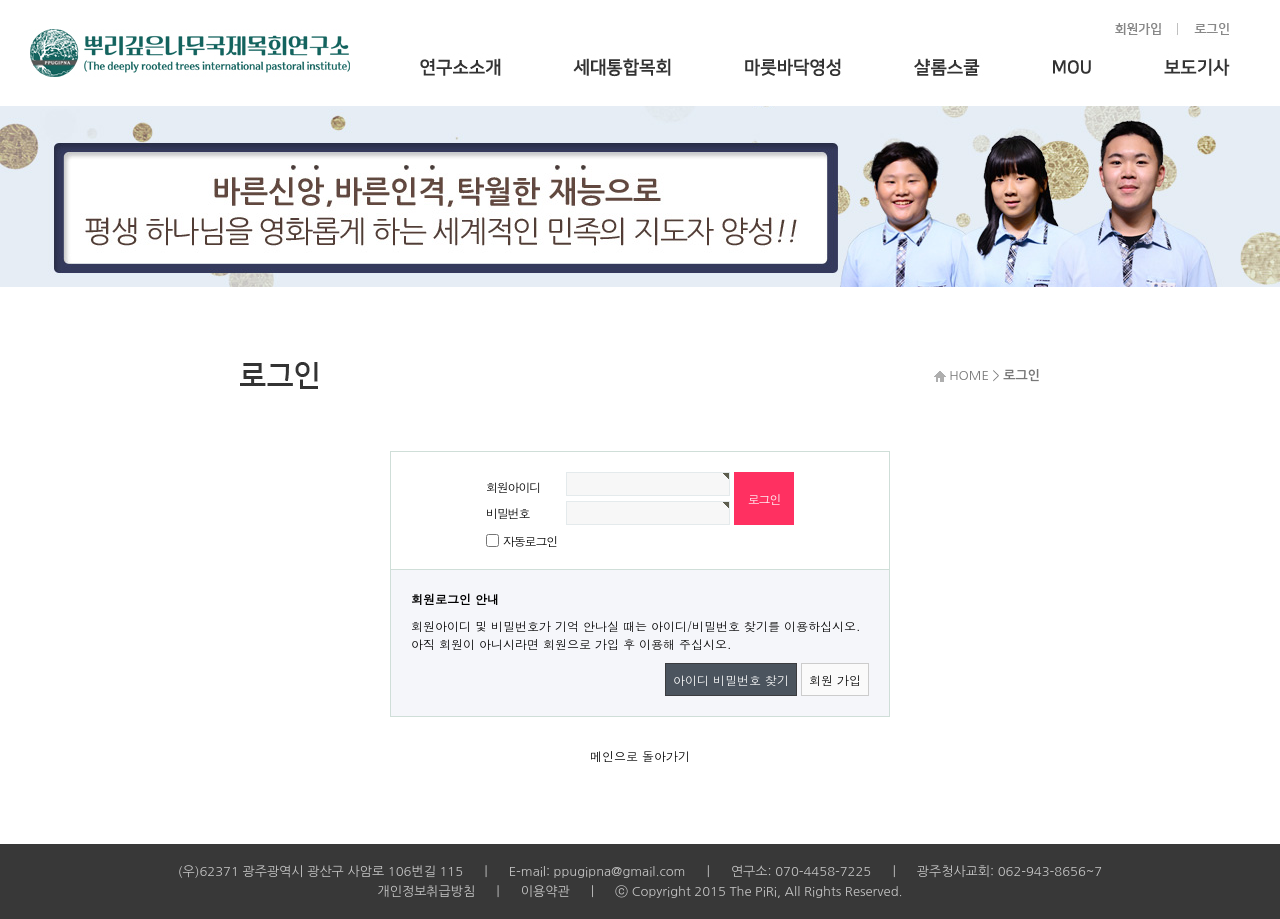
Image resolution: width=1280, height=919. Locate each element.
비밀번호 (507, 512)
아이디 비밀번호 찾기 (731, 679)
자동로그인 (530, 540)
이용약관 (545, 891)
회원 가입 (835, 679)
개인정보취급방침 (426, 891)
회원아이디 (513, 486)
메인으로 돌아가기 (640, 755)
